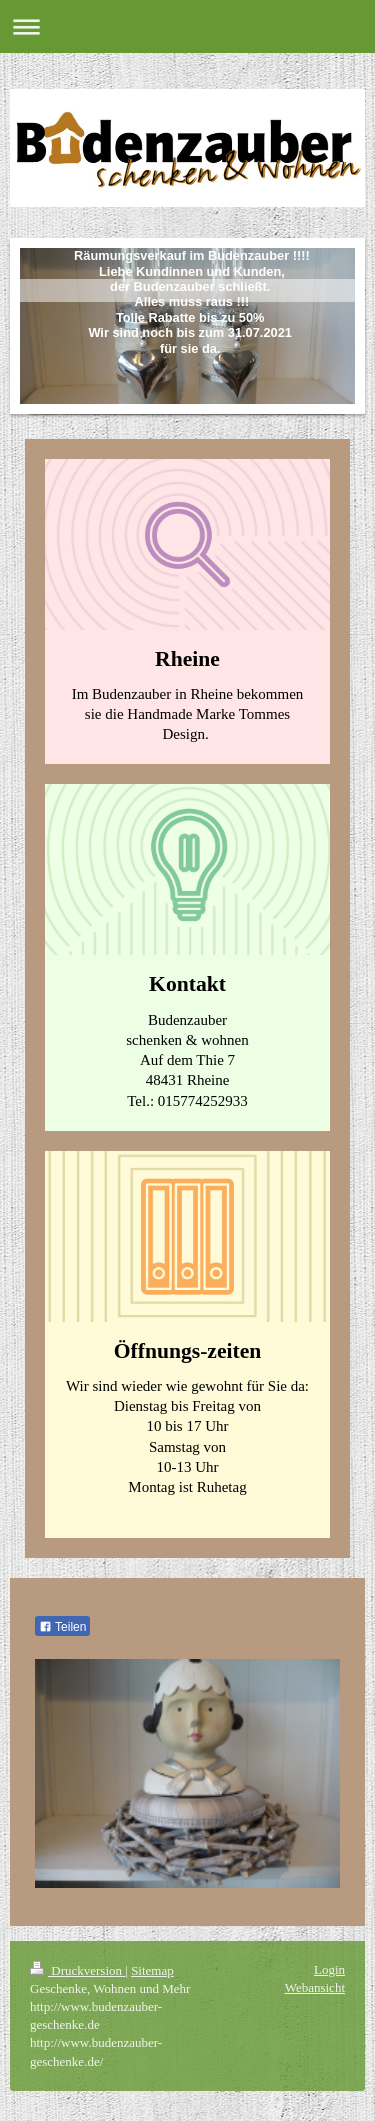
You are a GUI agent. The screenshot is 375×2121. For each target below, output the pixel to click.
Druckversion (77, 1970)
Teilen (62, 1627)
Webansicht (315, 1987)
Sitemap (152, 1970)
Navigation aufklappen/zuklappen (187, 26)
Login (329, 1969)
